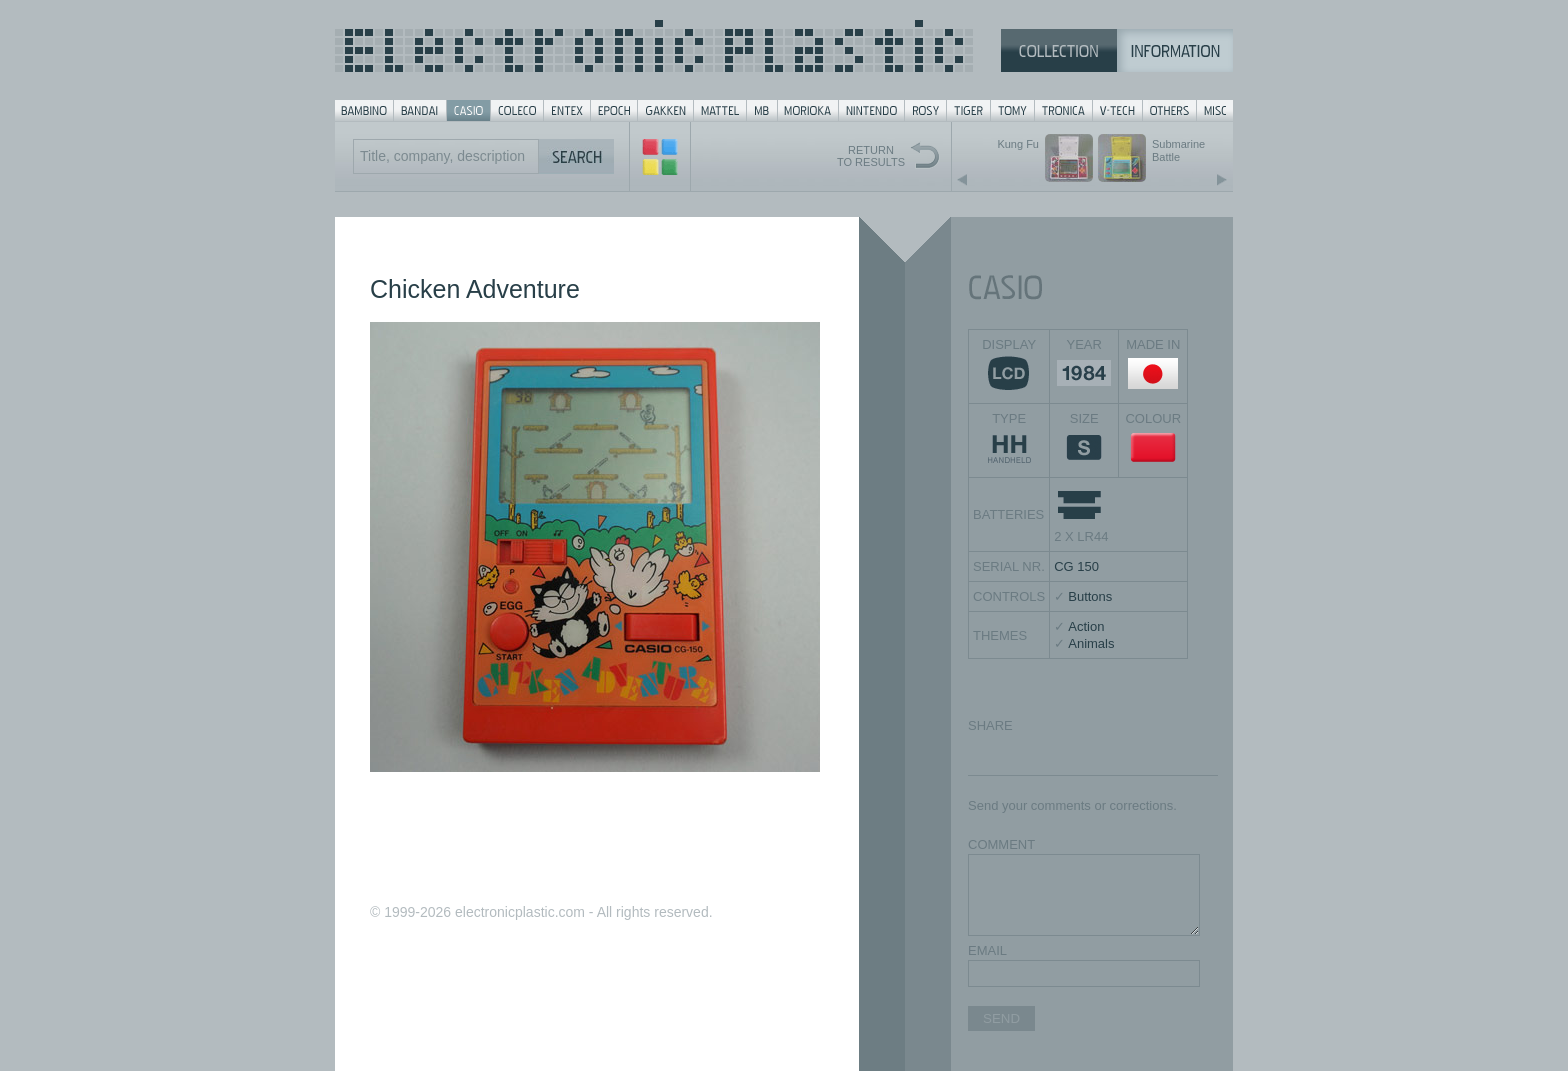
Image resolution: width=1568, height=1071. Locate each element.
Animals (1091, 643)
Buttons (1090, 596)
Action (1086, 626)
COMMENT (1001, 844)
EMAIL (987, 950)
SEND (1001, 1018)
